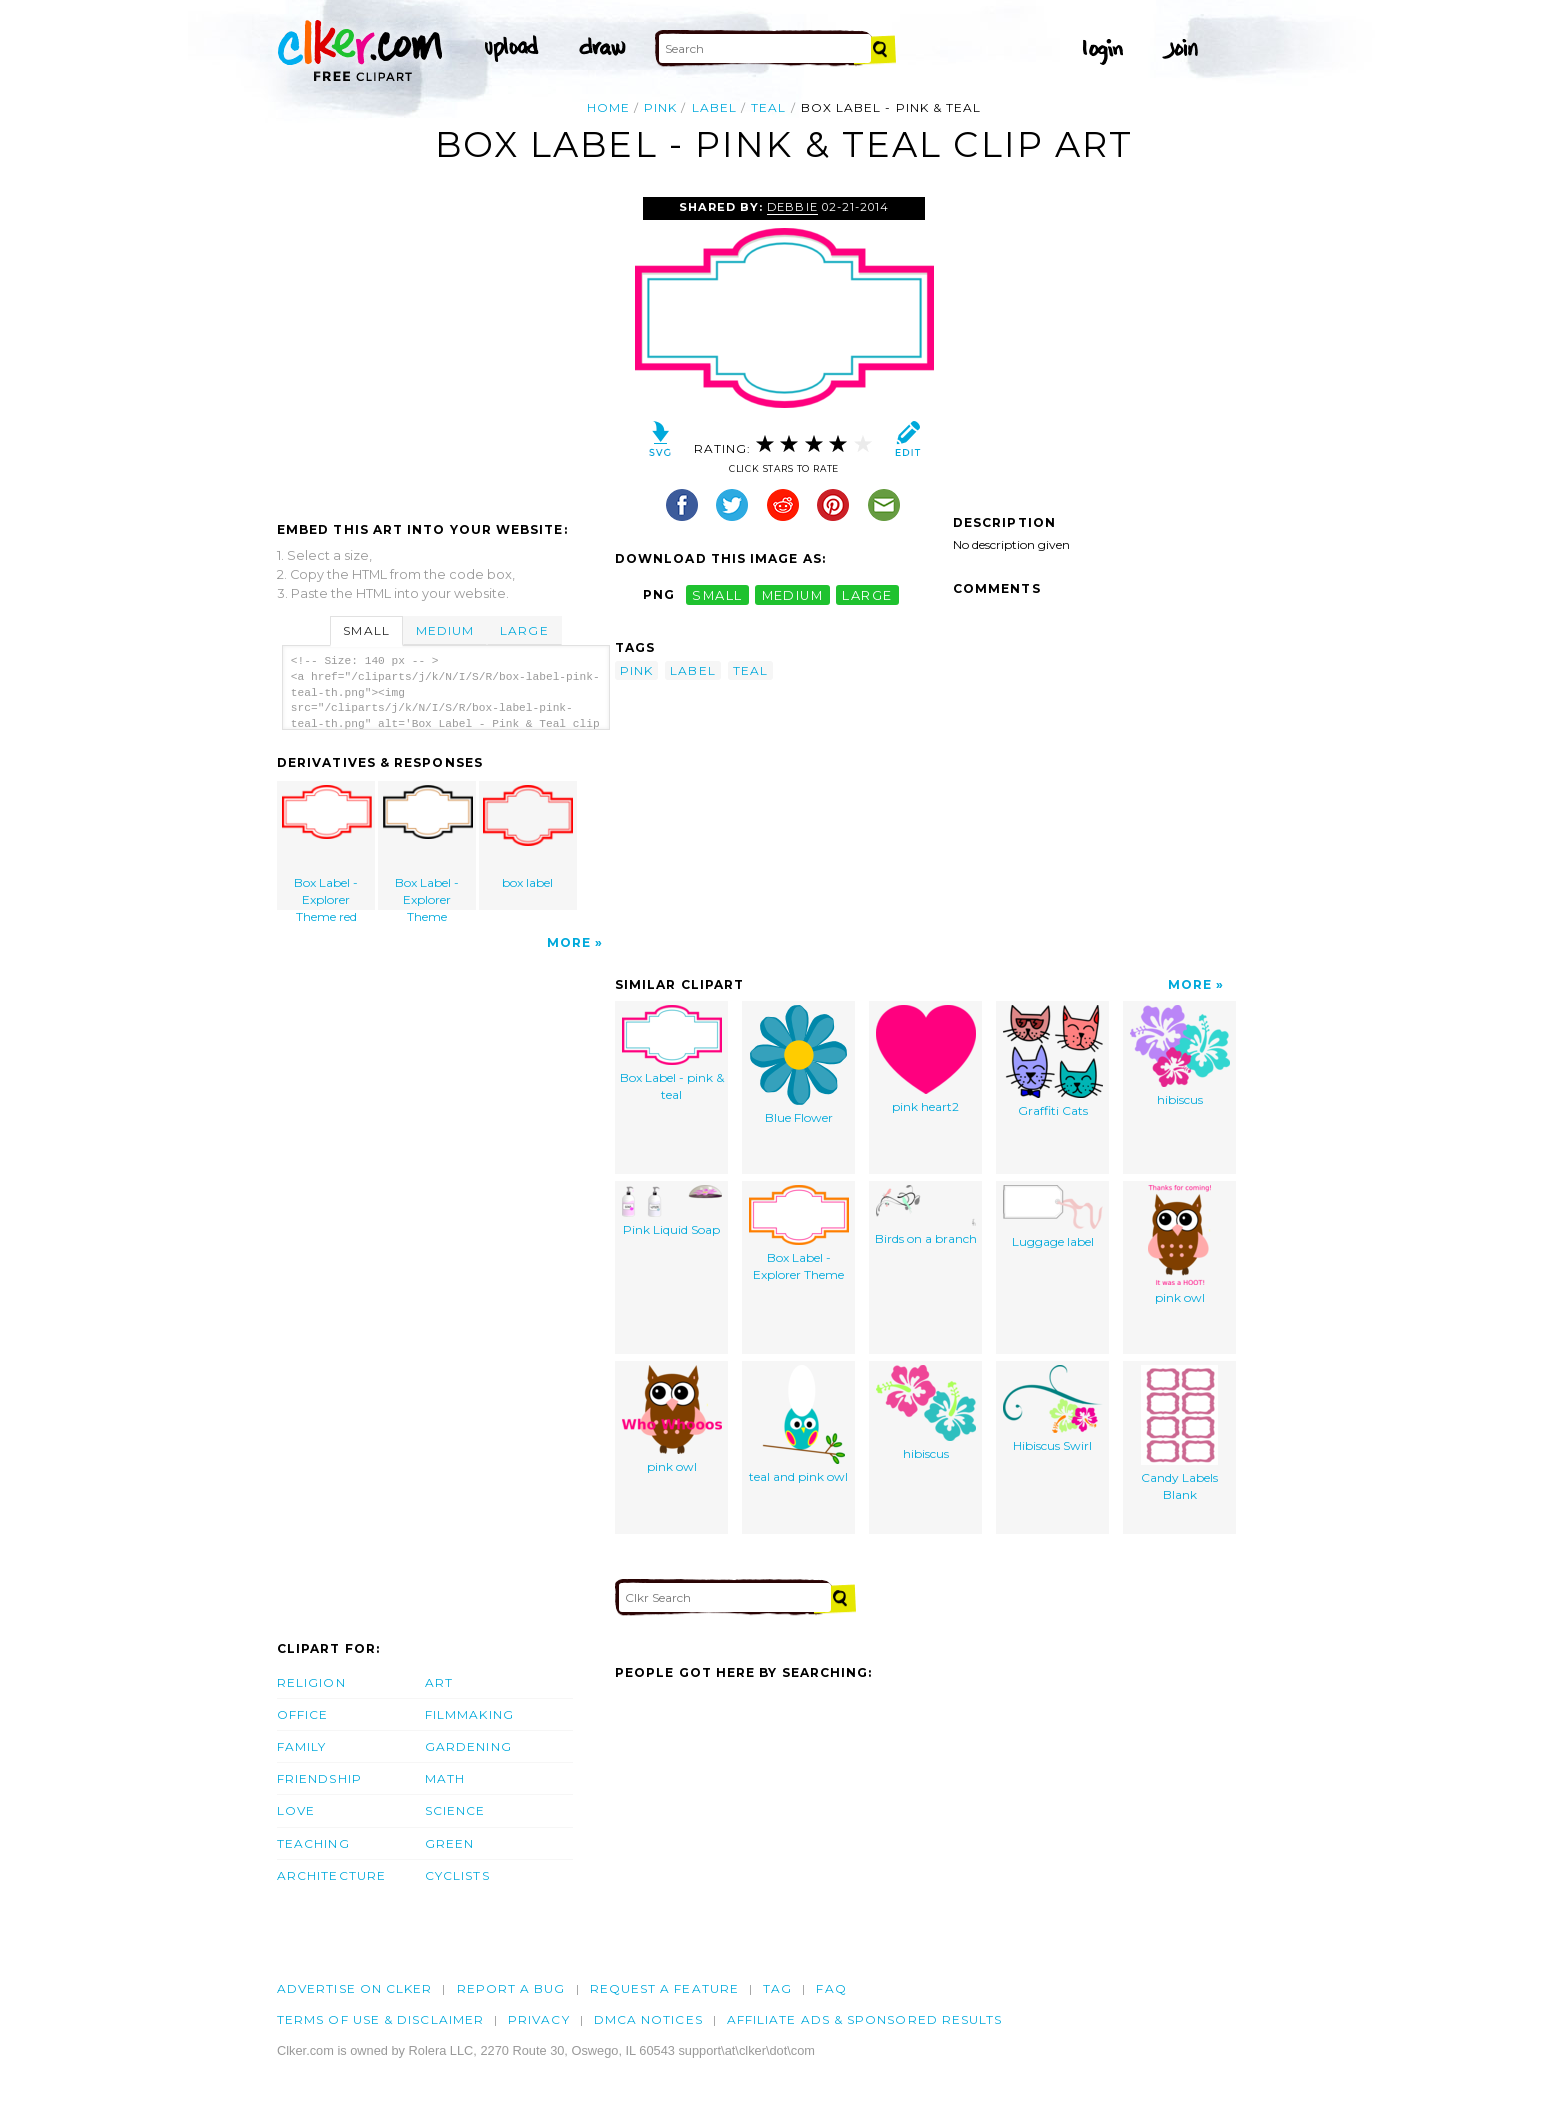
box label (528, 837)
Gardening (468, 1746)
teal (768, 107)
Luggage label (1053, 1217)
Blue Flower (798, 1065)
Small (366, 630)
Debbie (792, 207)
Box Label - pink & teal (672, 1053)
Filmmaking (469, 1714)
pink (660, 107)
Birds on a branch (926, 1215)
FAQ (831, 1988)
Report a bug (511, 1988)
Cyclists (457, 1875)
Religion (311, 1682)
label (714, 107)
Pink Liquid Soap (672, 1211)
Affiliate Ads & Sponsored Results (865, 2019)
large (867, 594)
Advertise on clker (354, 1988)
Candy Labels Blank (1179, 1433)
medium (793, 594)
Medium (445, 630)
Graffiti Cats (1053, 1061)
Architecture (331, 1875)
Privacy (539, 2019)
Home (608, 107)
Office (302, 1714)
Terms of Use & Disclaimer (380, 2019)
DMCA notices (648, 2019)
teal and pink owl (798, 1424)
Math (445, 1778)
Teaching (313, 1843)
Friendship (319, 1778)
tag (777, 1988)
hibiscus (1180, 1056)
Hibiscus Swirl (1053, 1409)
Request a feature (664, 1988)
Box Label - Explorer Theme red (327, 847)
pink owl (1179, 1245)
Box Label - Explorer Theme (428, 847)
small (717, 594)
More (569, 942)
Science (455, 1810)
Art (439, 1682)
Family (301, 1746)
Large (524, 630)
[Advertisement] (445, 347)
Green (449, 1843)
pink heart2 (926, 1059)
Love (296, 1810)
